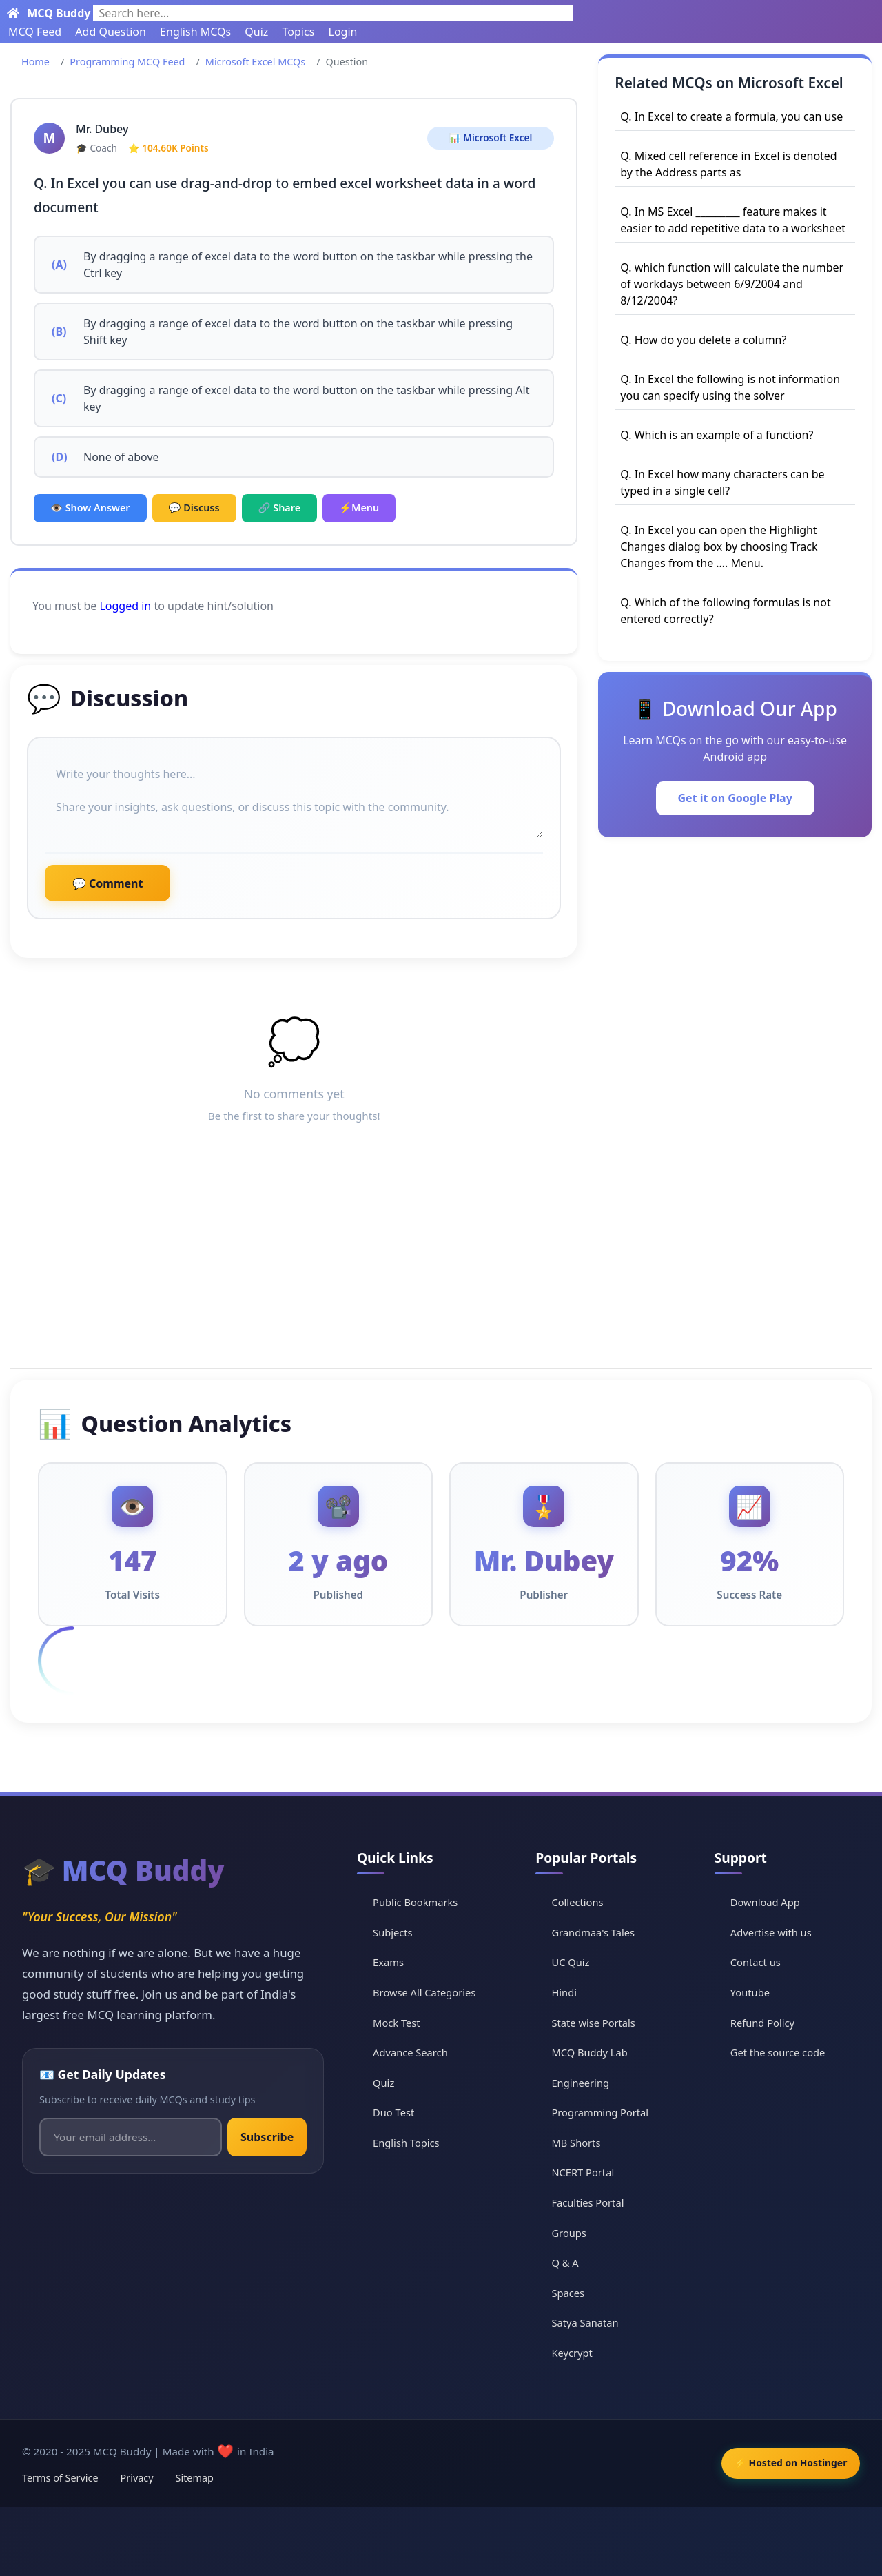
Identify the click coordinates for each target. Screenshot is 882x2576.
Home (35, 61)
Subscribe (270, 2137)
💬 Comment (107, 883)
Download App (768, 1902)
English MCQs (195, 31)
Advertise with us (774, 1932)
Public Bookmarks (424, 1902)
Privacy (137, 2477)
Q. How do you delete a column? (703, 339)
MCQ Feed (34, 31)
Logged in (125, 605)
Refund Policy (765, 2022)
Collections (584, 1902)
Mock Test (404, 2022)
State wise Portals (600, 2022)
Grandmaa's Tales (600, 1932)
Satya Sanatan (591, 2322)
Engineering (587, 2082)
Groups (575, 2232)
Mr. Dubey (102, 128)
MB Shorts (582, 2142)
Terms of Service (60, 2477)
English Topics (414, 2142)
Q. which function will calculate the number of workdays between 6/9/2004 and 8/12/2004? (731, 284)
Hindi (570, 1992)
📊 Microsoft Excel (491, 137)
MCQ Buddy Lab (596, 2052)
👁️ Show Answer (90, 507)
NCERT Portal (589, 2172)
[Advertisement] (441, 1260)
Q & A (571, 2262)
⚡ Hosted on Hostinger (784, 2463)
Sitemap (195, 2477)
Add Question (110, 31)
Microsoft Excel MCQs (255, 61)
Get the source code (781, 2052)
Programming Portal (607, 2112)
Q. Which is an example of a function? (716, 434)
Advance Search (419, 2052)
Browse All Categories (433, 1992)
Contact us (758, 1962)
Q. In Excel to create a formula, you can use (731, 116)
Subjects (401, 1932)
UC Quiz (576, 1962)
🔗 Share (279, 507)
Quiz (256, 31)
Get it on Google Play (735, 798)
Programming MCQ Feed (127, 61)
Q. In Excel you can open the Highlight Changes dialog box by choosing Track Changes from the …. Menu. (718, 546)
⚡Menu (359, 507)
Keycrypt (578, 2353)
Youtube (752, 1992)
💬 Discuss (194, 507)
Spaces (574, 2292)
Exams (396, 1962)
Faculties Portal (594, 2202)
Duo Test (401, 2112)
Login (343, 31)
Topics (299, 31)
